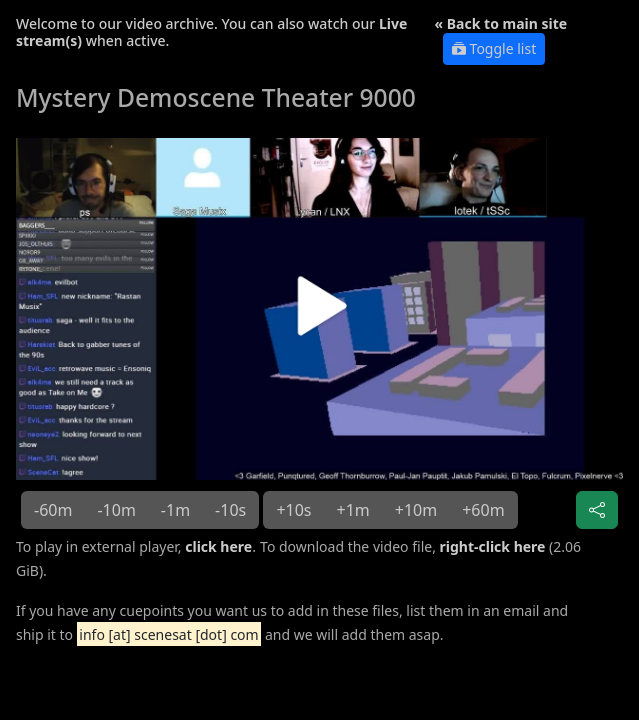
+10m (416, 510)
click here (218, 546)
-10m (116, 510)
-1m (175, 510)
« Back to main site (501, 23)
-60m (53, 510)
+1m (353, 510)
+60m (483, 510)
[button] (319, 313)
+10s (293, 510)
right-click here (493, 546)
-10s (230, 510)
